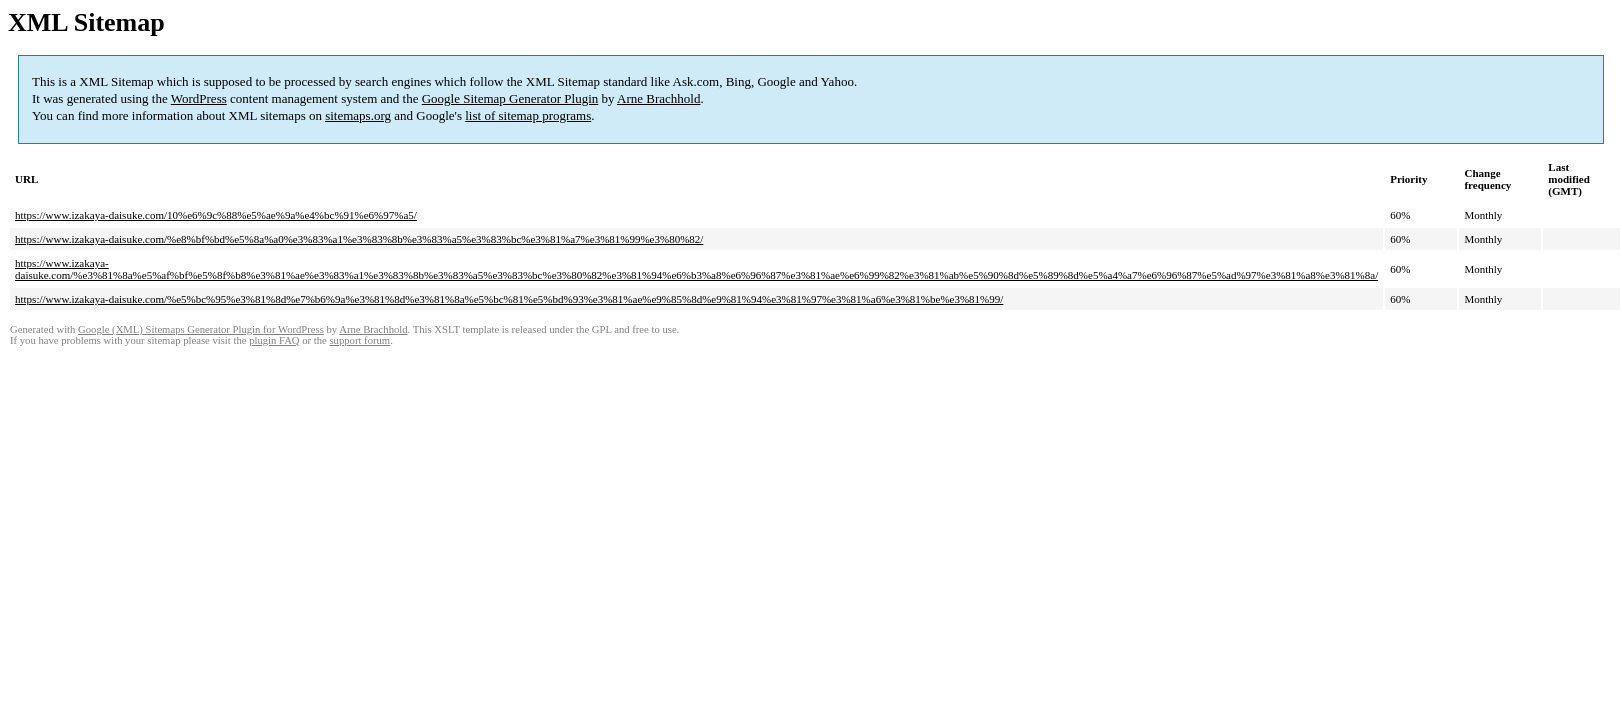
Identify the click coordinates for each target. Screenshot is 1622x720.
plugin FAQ (274, 340)
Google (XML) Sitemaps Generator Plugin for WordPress (201, 329)
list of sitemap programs (528, 115)
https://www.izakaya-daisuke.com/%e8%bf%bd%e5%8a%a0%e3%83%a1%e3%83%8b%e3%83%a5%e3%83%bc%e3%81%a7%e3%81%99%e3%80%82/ (359, 239)
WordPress (199, 98)
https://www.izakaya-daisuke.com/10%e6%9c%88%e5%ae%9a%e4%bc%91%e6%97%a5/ (216, 215)
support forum (359, 340)
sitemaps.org (358, 115)
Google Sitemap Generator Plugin (510, 98)
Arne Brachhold (658, 98)
